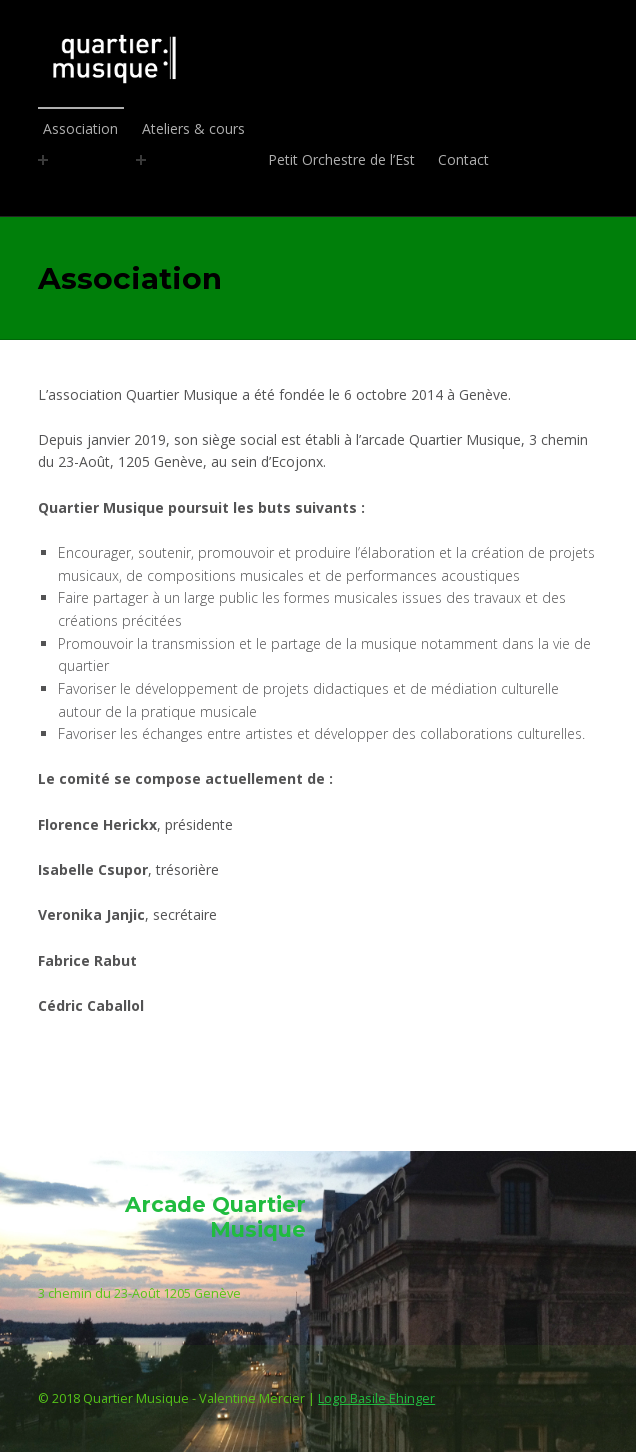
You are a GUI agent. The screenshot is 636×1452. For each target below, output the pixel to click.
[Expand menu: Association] (43, 160)
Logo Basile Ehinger (376, 1398)
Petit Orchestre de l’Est (341, 159)
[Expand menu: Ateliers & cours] (141, 160)
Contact (463, 159)
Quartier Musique (313, 57)
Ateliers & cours (193, 127)
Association (81, 127)
